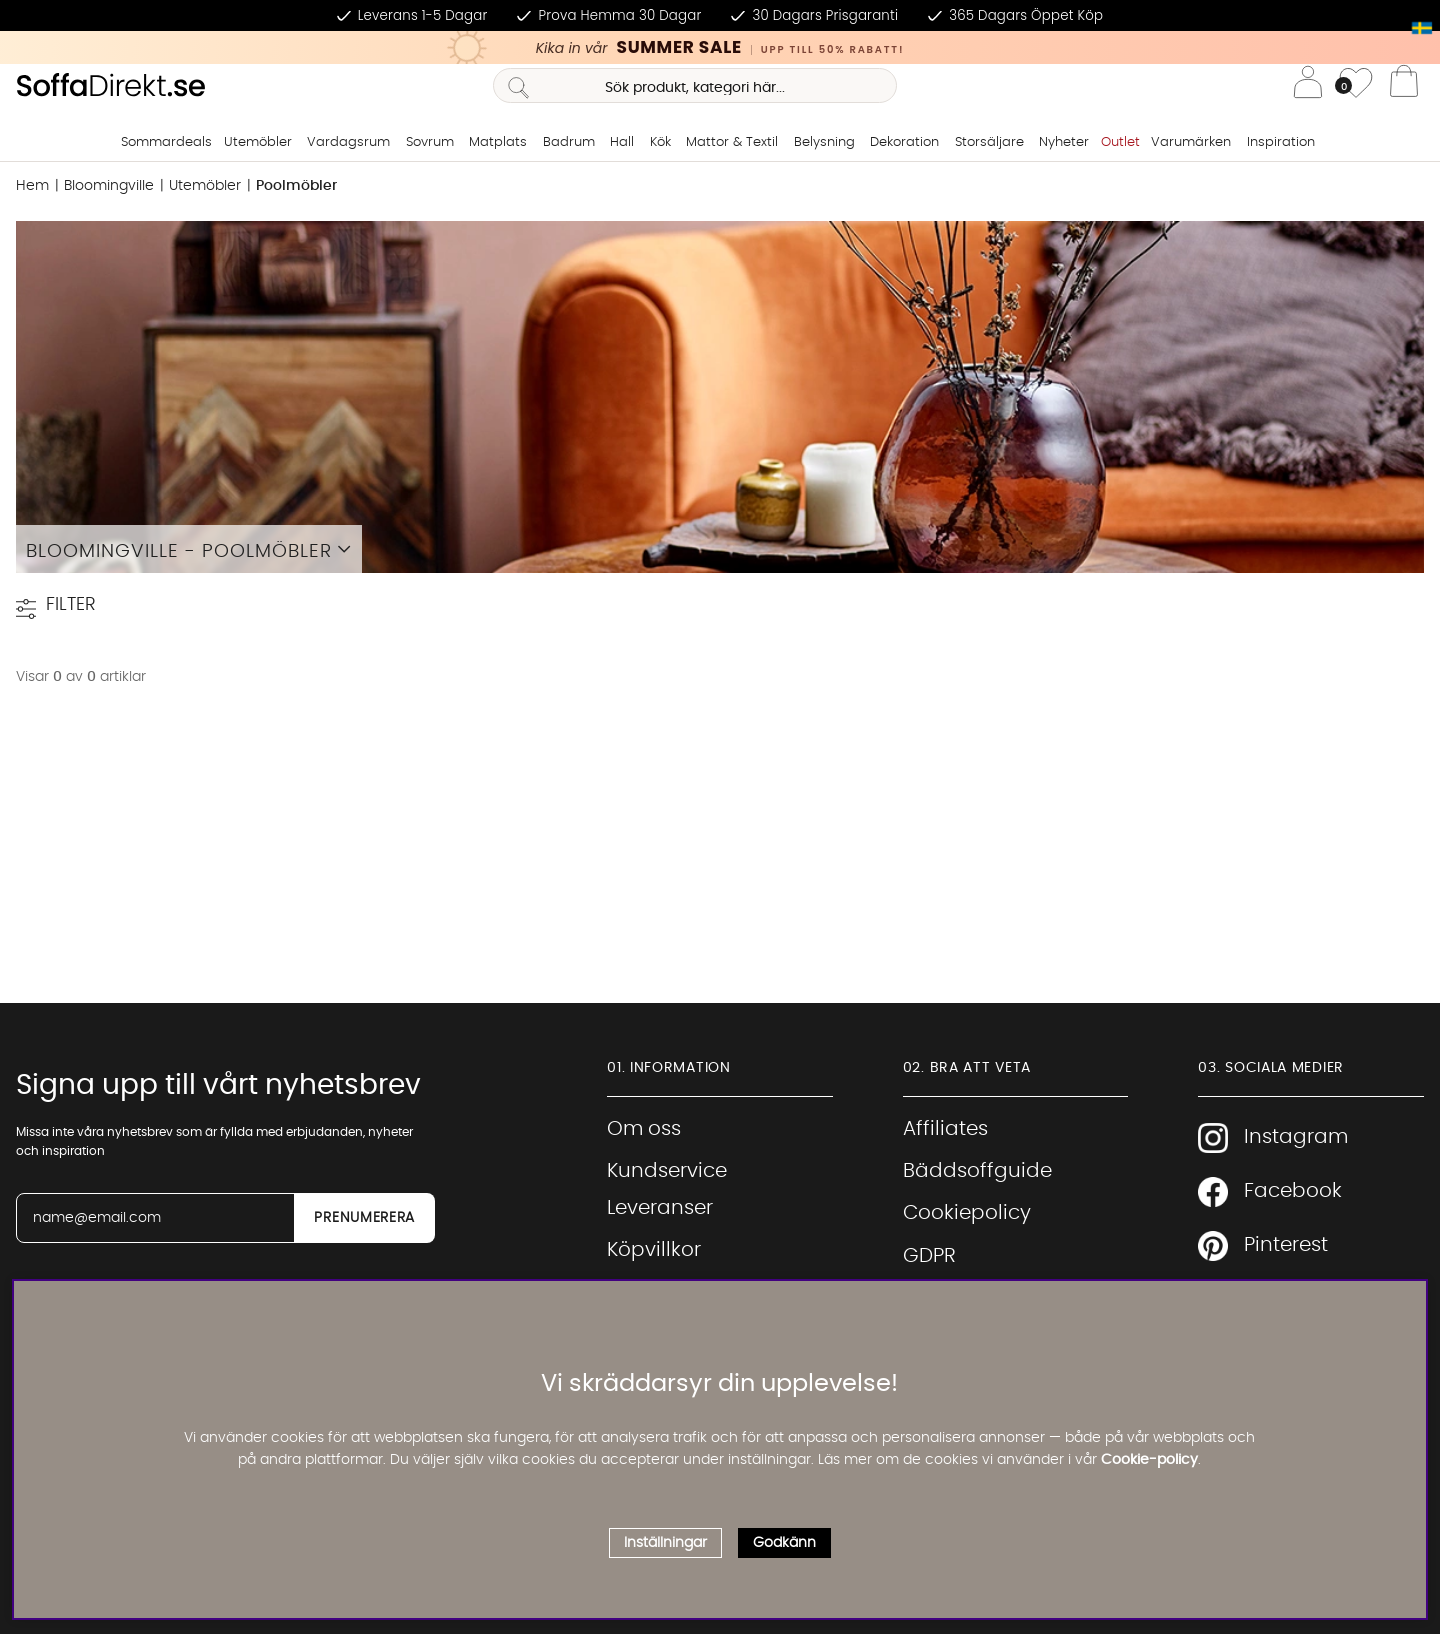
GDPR (929, 1256)
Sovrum (430, 142)
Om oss (644, 1129)
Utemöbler (258, 142)
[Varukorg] (1404, 86)
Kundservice (667, 1171)
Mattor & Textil (732, 142)
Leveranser (660, 1208)
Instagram (1273, 1138)
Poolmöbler (296, 186)
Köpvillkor (654, 1250)
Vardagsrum (348, 142)
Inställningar (665, 1543)
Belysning (824, 142)
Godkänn (784, 1543)
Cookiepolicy (967, 1213)
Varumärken (1191, 142)
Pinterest (1263, 1246)
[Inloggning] (1308, 85)
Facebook (1270, 1192)
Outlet (1120, 142)
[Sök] (694, 85)
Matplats (498, 142)
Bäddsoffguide (977, 1171)
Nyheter (1064, 142)
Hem (32, 186)
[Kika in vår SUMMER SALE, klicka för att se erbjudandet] (720, 47)
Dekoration (904, 142)
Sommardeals (166, 142)
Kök (660, 142)
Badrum (569, 142)
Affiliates (945, 1129)
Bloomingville (109, 186)
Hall (622, 142)
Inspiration (1281, 142)
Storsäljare (989, 142)
